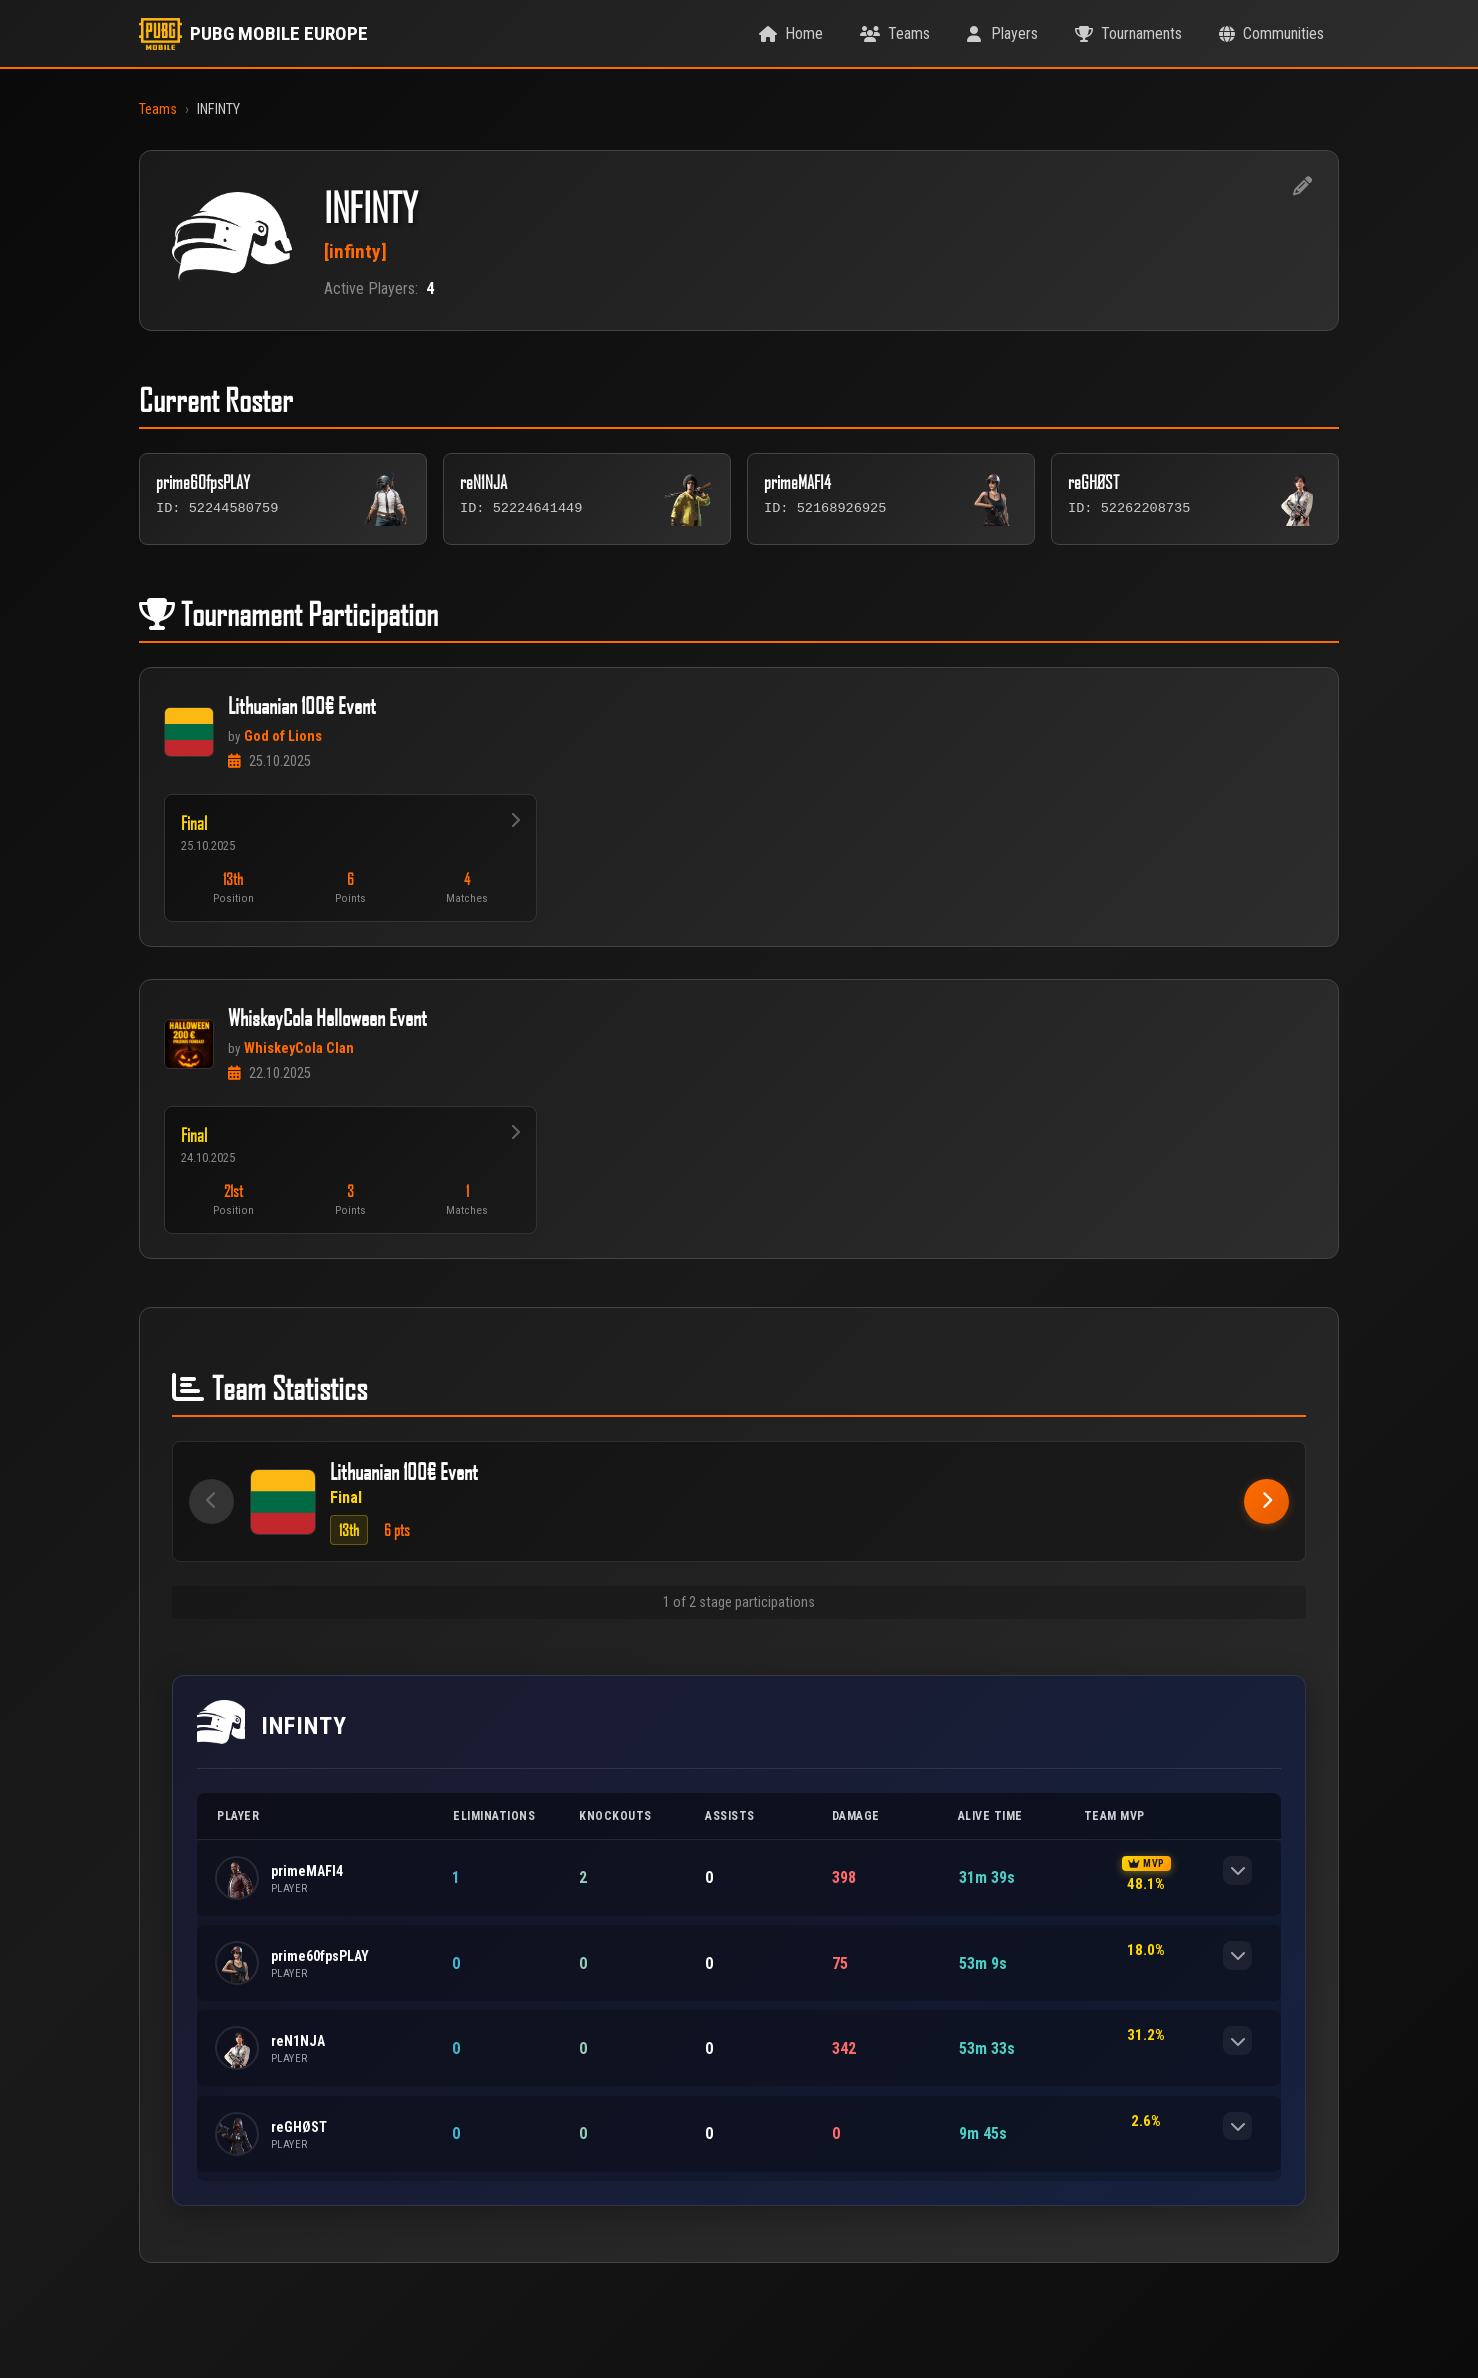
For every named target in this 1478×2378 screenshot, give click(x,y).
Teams (158, 109)
